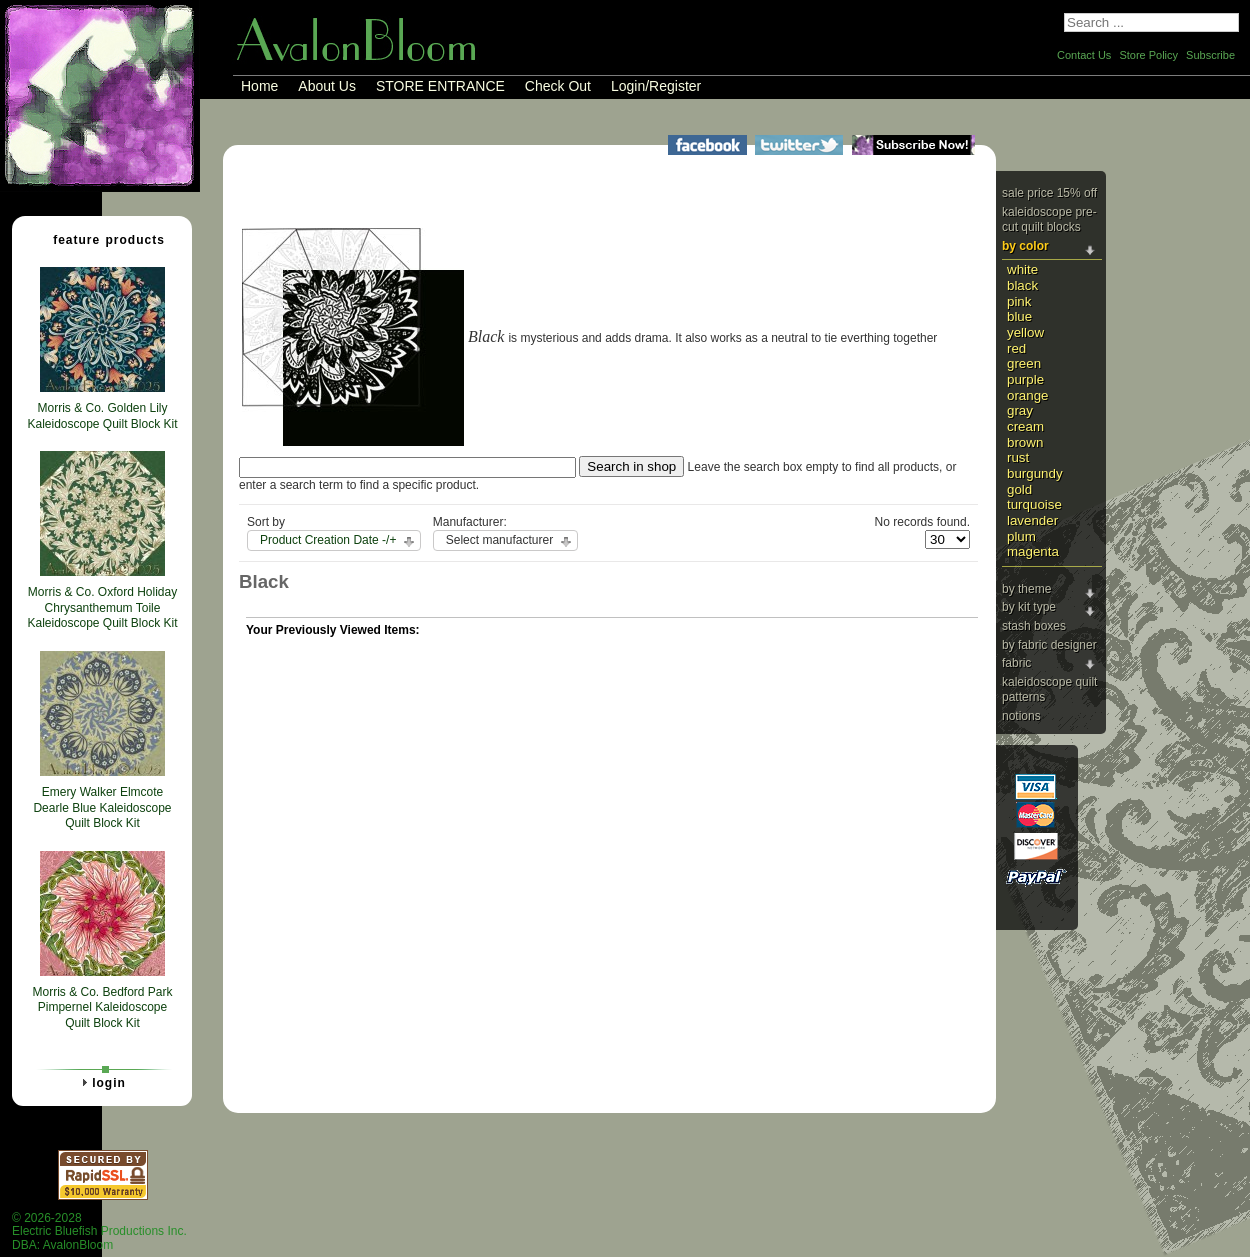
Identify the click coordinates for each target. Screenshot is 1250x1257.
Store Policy (1148, 55)
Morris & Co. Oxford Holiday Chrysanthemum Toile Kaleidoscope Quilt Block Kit (102, 607)
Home (259, 86)
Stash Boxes (1034, 626)
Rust (1018, 457)
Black (1022, 285)
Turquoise (1034, 504)
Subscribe (1210, 55)
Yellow (1025, 332)
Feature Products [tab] (101, 239)
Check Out (558, 86)
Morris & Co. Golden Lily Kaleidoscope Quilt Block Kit (102, 416)
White (1022, 269)
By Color (1025, 246)
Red (1016, 348)
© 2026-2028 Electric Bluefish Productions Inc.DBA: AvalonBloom (99, 1231)
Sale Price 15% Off (1049, 193)
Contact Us (1084, 55)
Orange (1028, 395)
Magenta (1033, 551)
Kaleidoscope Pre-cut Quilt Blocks (1049, 220)
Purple (1025, 379)
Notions (1021, 716)
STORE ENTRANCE (440, 86)
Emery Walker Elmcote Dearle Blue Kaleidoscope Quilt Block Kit (102, 807)
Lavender (1032, 520)
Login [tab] (101, 1082)
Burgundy (1035, 473)
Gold (1019, 489)
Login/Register (656, 86)
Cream (1025, 426)
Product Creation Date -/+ (328, 540)
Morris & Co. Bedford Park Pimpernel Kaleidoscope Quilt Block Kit (102, 1007)
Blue (1019, 316)
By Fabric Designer (1049, 645)
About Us (327, 86)
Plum (1021, 536)
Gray (1020, 410)
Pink (1019, 301)
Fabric (1016, 663)
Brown (1025, 442)
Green (1024, 363)
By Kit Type (1029, 607)
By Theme (1026, 589)
